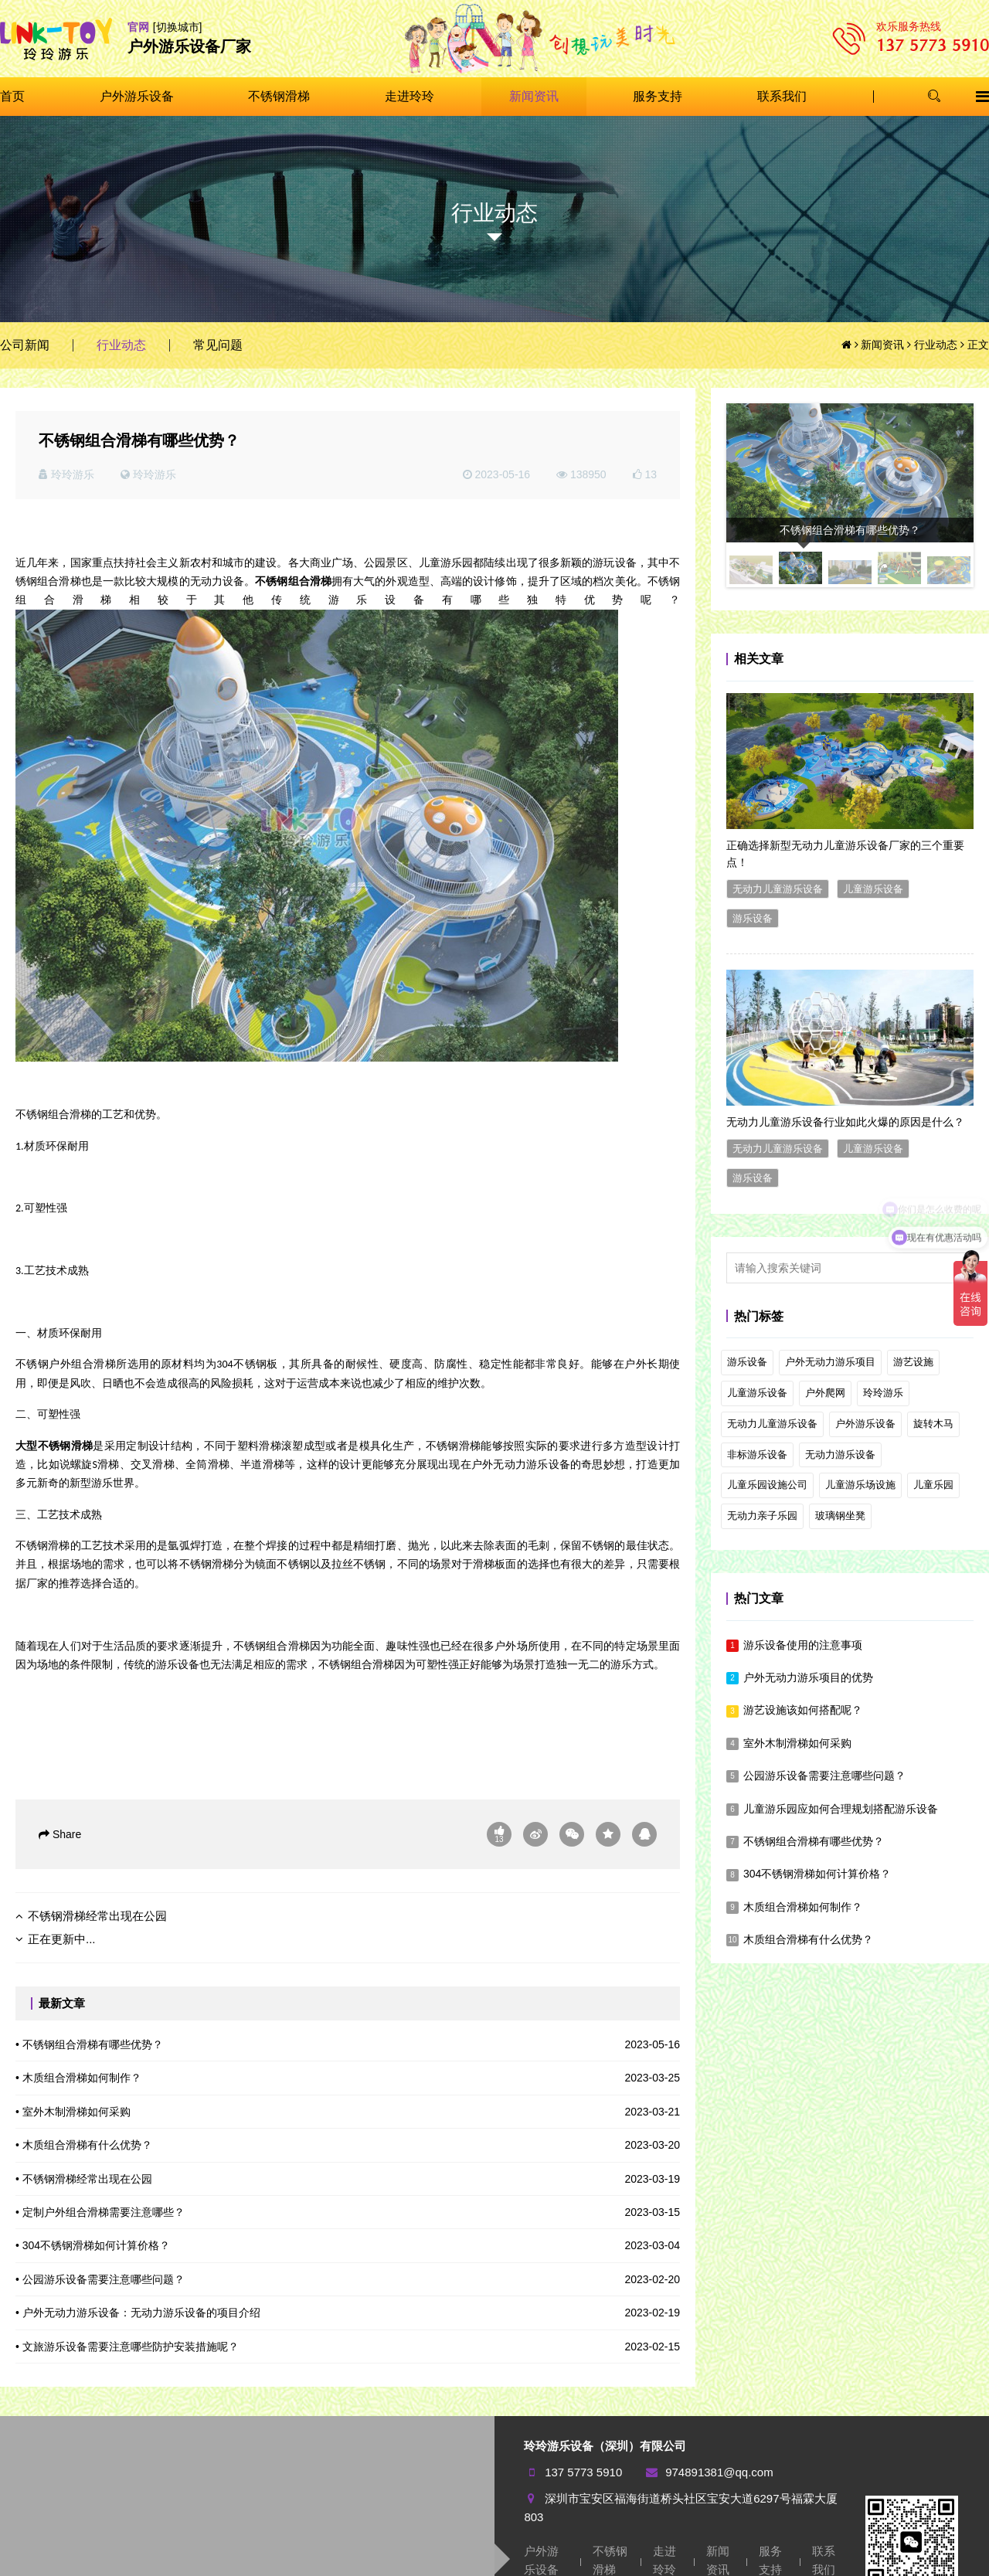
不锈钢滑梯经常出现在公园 (97, 1915)
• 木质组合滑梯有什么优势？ (83, 2145)
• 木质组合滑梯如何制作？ (78, 2077)
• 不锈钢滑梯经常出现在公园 (83, 2179)
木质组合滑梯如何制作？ (802, 1962)
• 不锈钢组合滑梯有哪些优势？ (89, 2044)
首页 (12, 96)
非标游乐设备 (757, 1509)
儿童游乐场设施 (860, 1540)
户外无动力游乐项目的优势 (808, 1732)
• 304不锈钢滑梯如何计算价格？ (92, 2245)
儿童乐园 (933, 1540)
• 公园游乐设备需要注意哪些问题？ (100, 2279)
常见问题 (218, 345)
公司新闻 (24, 345)
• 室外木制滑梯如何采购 (73, 2111)
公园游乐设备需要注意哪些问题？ (824, 1830)
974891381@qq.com (708, 2472)
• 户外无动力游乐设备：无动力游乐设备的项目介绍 (137, 2312)
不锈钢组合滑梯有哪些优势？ (813, 1896)
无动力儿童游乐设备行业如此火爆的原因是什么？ (845, 1177)
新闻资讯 (534, 96)
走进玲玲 (409, 96)
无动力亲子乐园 (762, 1570)
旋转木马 (933, 1478)
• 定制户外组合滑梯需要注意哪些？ (100, 2212)
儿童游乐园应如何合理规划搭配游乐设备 (840, 1863)
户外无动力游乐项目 (830, 1416)
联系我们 (782, 96)
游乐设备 (385, 600)
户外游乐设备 (137, 96)
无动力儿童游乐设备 (777, 944)
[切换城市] (177, 27)
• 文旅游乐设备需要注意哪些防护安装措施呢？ (127, 2346)
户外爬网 (825, 1447)
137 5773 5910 (573, 2472)
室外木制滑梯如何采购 (797, 1798)
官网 (138, 27)
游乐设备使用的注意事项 (802, 1700)
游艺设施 (913, 1416)
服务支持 (657, 96)
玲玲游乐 (154, 474)
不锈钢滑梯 (279, 96)
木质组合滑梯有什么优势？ (808, 1994)
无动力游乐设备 (840, 1509)
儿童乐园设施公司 (767, 1540)
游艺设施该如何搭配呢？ (802, 1765)
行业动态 (121, 345)
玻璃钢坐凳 (840, 1570)
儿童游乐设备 (873, 944)
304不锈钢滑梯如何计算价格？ (817, 1929)
